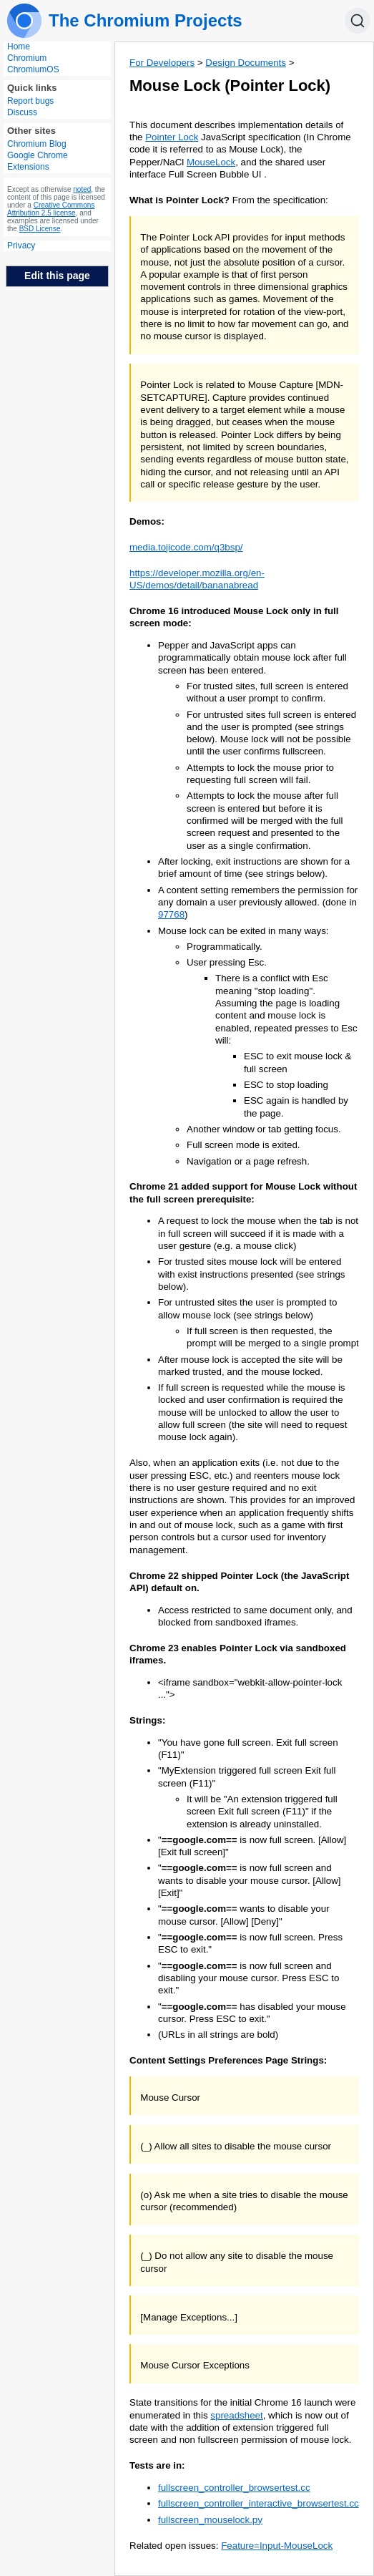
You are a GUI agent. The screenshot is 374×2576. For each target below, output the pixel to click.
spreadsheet (236, 2415)
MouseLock (211, 162)
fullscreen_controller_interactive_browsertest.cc (258, 2503)
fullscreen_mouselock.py (210, 2519)
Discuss (22, 112)
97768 (171, 914)
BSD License (40, 229)
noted (82, 189)
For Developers (162, 62)
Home (18, 47)
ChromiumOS (33, 69)
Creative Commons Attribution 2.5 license (50, 209)
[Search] (357, 21)
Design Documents (245, 62)
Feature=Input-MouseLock (277, 2545)
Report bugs (30, 101)
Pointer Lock (171, 137)
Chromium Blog (37, 144)
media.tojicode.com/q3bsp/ (186, 547)
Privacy (21, 245)
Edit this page (57, 275)
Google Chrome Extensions (37, 161)
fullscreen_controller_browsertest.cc (234, 2487)
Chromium (26, 58)
